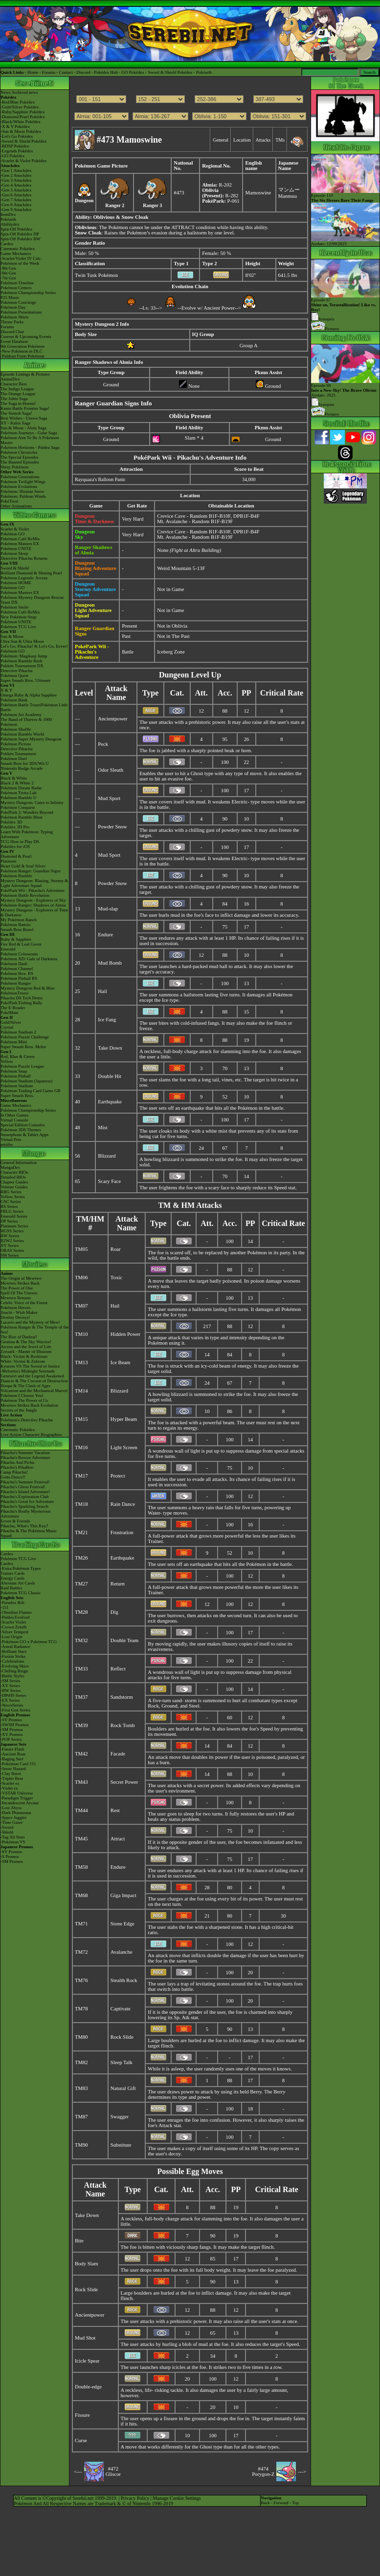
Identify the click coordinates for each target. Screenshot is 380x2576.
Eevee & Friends (15, 1521)
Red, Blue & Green (17, 1056)
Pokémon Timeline (17, 282)
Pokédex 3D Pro (14, 826)
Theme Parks (11, 321)
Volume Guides (14, 1186)
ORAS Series (12, 1250)
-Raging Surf (11, 1758)
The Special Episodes (19, 457)
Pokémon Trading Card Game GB (30, 1090)
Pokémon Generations (20, 476)
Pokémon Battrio (15, 924)
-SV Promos (11, 1719)
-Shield (6, 1832)
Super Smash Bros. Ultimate (25, 680)
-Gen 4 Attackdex (15, 185)
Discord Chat (12, 331)
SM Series (9, 1255)
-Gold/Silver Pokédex (19, 107)
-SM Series (10, 1680)
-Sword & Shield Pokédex (23, 141)
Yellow (6, 1061)
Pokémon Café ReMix (20, 538)
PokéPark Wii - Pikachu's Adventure (32, 890)
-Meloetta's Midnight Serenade (27, 1371)
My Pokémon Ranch (18, 919)
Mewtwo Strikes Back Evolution (29, 1405)
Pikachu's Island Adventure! (25, 1491)
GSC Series (10, 1201)
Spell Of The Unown (18, 1292)
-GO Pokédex (12, 155)
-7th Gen (8, 277)
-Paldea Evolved (14, 1617)
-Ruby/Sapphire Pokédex (22, 111)
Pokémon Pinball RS (18, 978)
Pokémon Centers (16, 287)
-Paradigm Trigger (16, 1797)
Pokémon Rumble (16, 875)
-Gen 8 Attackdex (15, 204)
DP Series (9, 1221)
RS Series (9, 1206)
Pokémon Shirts (14, 317)
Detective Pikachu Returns (23, 558)
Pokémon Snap (13, 1071)
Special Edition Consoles (22, 1124)
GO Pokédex (133, 72)
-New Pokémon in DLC (21, 351)
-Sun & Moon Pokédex (20, 131)
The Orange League (17, 393)
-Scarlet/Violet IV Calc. (21, 258)
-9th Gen (8, 268)
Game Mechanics (15, 253)
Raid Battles (11, 1587)
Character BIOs (14, 1172)
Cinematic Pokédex (17, 248)
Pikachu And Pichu (17, 1462)
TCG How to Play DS (19, 841)
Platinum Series (14, 1226)
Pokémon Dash (13, 963)
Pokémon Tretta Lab (18, 792)
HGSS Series (11, 1230)
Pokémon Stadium (16, 1085)
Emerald (8, 949)
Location (242, 140)
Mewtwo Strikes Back (20, 1283)
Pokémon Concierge (18, 302)
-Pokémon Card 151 (18, 1763)
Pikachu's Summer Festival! (25, 1481)
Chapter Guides (14, 1182)
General (220, 140)
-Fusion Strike (12, 1656)
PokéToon (9, 501)
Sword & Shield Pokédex (170, 72)
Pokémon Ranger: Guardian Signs (30, 870)
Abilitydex (10, 224)
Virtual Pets (10, 1139)
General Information (18, 1162)
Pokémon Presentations (21, 312)
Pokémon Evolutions (18, 486)
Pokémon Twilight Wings (22, 481)
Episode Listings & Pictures (25, 374)
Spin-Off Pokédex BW (20, 238)
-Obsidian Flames (16, 1612)
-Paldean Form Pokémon (22, 356)
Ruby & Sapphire (15, 939)
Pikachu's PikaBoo (16, 1467)
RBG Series (11, 1191)
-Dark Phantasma (15, 1812)
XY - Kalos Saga (15, 423)
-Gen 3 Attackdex (15, 180)
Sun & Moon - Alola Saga (23, 427)
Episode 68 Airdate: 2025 (345, 388)
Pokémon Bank (13, 699)
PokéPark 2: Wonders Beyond (26, 812)
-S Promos (9, 1856)
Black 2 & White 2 (17, 783)
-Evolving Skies (14, 1666)
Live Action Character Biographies (31, 1434)
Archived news (24, 92)
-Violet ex (9, 1788)
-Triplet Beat (11, 1778)
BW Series (10, 1235)
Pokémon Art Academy (21, 714)
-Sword (7, 1827)
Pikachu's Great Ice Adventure (27, 1501)
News (5, 92)
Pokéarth (204, 72)
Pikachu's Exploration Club (24, 1496)
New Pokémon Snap (18, 616)
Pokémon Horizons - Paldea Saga (29, 447)
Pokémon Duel (13, 758)
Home (32, 72)
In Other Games (14, 1115)
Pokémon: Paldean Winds (22, 496)
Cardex (6, 243)
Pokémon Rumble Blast (21, 817)
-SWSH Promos (14, 1724)
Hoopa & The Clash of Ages (25, 1385)
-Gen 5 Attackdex (15, 190)
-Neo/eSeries (11, 1705)
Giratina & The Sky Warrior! (25, 1341)
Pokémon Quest (14, 675)
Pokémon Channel (16, 968)
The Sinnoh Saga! (16, 413)
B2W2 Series (12, 1240)
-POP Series (11, 1739)
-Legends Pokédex (16, 150)
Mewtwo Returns (15, 1297)
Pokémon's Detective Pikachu (26, 1419)
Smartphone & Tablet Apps (24, 1134)
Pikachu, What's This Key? (24, 1525)
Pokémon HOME (15, 582)
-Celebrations (12, 1661)
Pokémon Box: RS (16, 973)
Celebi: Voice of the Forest (23, 1302)
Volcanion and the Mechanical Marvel (33, 1390)
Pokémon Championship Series (28, 292)
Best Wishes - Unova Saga (23, 418)
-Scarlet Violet (13, 1622)
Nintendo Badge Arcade (21, 768)
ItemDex (8, 214)
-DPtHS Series (13, 1695)
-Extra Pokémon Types (20, 1568)
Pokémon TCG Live (18, 626)
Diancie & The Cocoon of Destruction (34, 1380)
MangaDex (10, 1167)
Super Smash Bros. (17, 1095)
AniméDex (10, 379)
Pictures (325, 328)
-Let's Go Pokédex (16, 136)
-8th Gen (8, 273)
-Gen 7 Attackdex (15, 199)
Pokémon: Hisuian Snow (22, 491)
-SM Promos (11, 1729)
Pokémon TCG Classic (20, 1592)
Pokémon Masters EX (19, 543)
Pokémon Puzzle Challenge (24, 1037)
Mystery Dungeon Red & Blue (27, 988)
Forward (281, 2502)
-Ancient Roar (12, 1754)
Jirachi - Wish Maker (19, 1312)
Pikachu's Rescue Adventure (25, 1457)
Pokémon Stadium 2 (18, 1032)
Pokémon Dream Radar (21, 787)
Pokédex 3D (11, 822)
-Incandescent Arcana (19, 1802)
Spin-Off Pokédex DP (19, 234)
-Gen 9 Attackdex (15, 209)
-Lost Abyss (11, 1807)
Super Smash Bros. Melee (23, 1046)
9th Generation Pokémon (22, 346)
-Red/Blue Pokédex (17, 102)
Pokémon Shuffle (15, 729)
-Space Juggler (13, 1817)
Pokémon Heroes (15, 1307)
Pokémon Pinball (15, 1076)
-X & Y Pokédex (15, 126)
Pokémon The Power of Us (24, 1400)
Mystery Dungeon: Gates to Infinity (32, 802)
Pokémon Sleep (14, 553)
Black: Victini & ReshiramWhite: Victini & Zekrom (23, 1359)
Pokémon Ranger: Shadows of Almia (33, 905)
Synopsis (323, 404)
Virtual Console (14, 1120)
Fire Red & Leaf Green (20, 944)
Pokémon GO (12, 533)
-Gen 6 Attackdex (15, 194)
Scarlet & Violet (14, 529)
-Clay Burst (10, 1773)
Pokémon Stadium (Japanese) (26, 1080)
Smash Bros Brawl (17, 929)
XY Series (9, 1245)
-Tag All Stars (12, 1837)
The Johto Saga (14, 398)
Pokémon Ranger (15, 983)
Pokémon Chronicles (18, 452)
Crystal (6, 1027)
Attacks (263, 140)
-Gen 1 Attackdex (15, 170)
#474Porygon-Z (263, 2471)
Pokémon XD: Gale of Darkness (28, 958)
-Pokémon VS (12, 1841)
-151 (4, 1607)
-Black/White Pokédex (20, 121)
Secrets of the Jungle (18, 1410)
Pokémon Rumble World (22, 734)
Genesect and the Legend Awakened (32, 1375)
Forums (49, 72)
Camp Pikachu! (14, 1472)
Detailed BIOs (13, 1177)
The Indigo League (17, 388)
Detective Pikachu (16, 670)
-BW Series (10, 1690)
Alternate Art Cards (17, 1583)
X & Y (6, 690)
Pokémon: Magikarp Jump (23, 656)
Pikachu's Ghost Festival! (22, 1486)
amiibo (6, 1144)
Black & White (13, 778)
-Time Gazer (11, 1822)
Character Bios (13, 383)
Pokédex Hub (106, 72)
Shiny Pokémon (14, 467)
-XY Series (10, 1685)
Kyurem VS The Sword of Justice (30, 1366)
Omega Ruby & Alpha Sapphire (28, 695)
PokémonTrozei (14, 993)
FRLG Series (11, 1211)
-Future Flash (12, 1749)
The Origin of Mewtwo (21, 1278)
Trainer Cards (12, 1573)
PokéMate (9, 1012)
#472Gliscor (113, 2471)
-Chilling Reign (14, 1670)
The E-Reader (12, 1007)
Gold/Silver (10, 1022)
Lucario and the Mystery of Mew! (30, 1322)
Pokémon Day (12, 307)
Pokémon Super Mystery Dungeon (31, 739)
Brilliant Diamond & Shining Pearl (31, 572)
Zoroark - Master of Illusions (25, 1351)
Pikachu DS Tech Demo (21, 997)
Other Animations (16, 506)
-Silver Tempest (14, 1631)
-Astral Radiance (15, 1646)
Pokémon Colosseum (19, 953)
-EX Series (10, 1700)
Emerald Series (13, 1216)
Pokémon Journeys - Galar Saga (28, 432)
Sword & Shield (14, 568)
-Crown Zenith (13, 1627)
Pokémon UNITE (15, 548)
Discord (83, 72)
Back (265, 2502)
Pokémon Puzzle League (22, 1066)
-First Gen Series (15, 1710)
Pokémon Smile (14, 607)
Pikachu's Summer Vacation (24, 1452)
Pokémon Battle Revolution (24, 895)
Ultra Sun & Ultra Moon (22, 641)
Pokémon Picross (15, 743)
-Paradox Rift (12, 1602)
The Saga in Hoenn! (18, 403)
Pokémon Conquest (17, 807)
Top (295, 2502)
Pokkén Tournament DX (22, 665)
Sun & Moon (11, 636)
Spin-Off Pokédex (16, 229)
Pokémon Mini (13, 1041)
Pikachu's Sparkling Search (24, 1506)
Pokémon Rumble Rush (21, 660)
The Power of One (16, 1288)
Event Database (14, 341)
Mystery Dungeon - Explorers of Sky (33, 900)
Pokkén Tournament (18, 753)
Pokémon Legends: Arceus (23, 577)
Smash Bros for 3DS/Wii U (24, 763)
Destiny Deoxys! (15, 1317)
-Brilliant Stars (13, 1651)
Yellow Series (12, 1196)
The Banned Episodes (19, 462)
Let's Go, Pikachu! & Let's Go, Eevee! (34, 646)
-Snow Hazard (13, 1768)
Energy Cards (12, 1578)
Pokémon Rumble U (18, 797)
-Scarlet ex (10, 1783)
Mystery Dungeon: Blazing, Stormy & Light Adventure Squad (34, 883)
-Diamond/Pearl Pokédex (22, 116)
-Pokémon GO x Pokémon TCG (28, 1641)
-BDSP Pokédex (14, 146)
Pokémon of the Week (19, 263)
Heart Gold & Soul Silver (22, 866)
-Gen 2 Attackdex (15, 175)
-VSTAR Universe (16, 1793)
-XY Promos (11, 1734)
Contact (66, 72)
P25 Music (10, 297)
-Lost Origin (11, 1636)
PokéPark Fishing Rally (21, 1002)
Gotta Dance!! (12, 1477)
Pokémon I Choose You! (22, 1395)
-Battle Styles (12, 1675)
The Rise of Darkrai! (18, 1336)
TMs (280, 140)
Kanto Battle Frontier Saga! (24, 408)
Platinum (8, 861)
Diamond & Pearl (16, 856)
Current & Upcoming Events (25, 336)
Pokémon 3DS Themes (20, 1129)
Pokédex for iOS (15, 846)
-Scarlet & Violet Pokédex (23, 160)
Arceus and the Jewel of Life (25, 1346)
